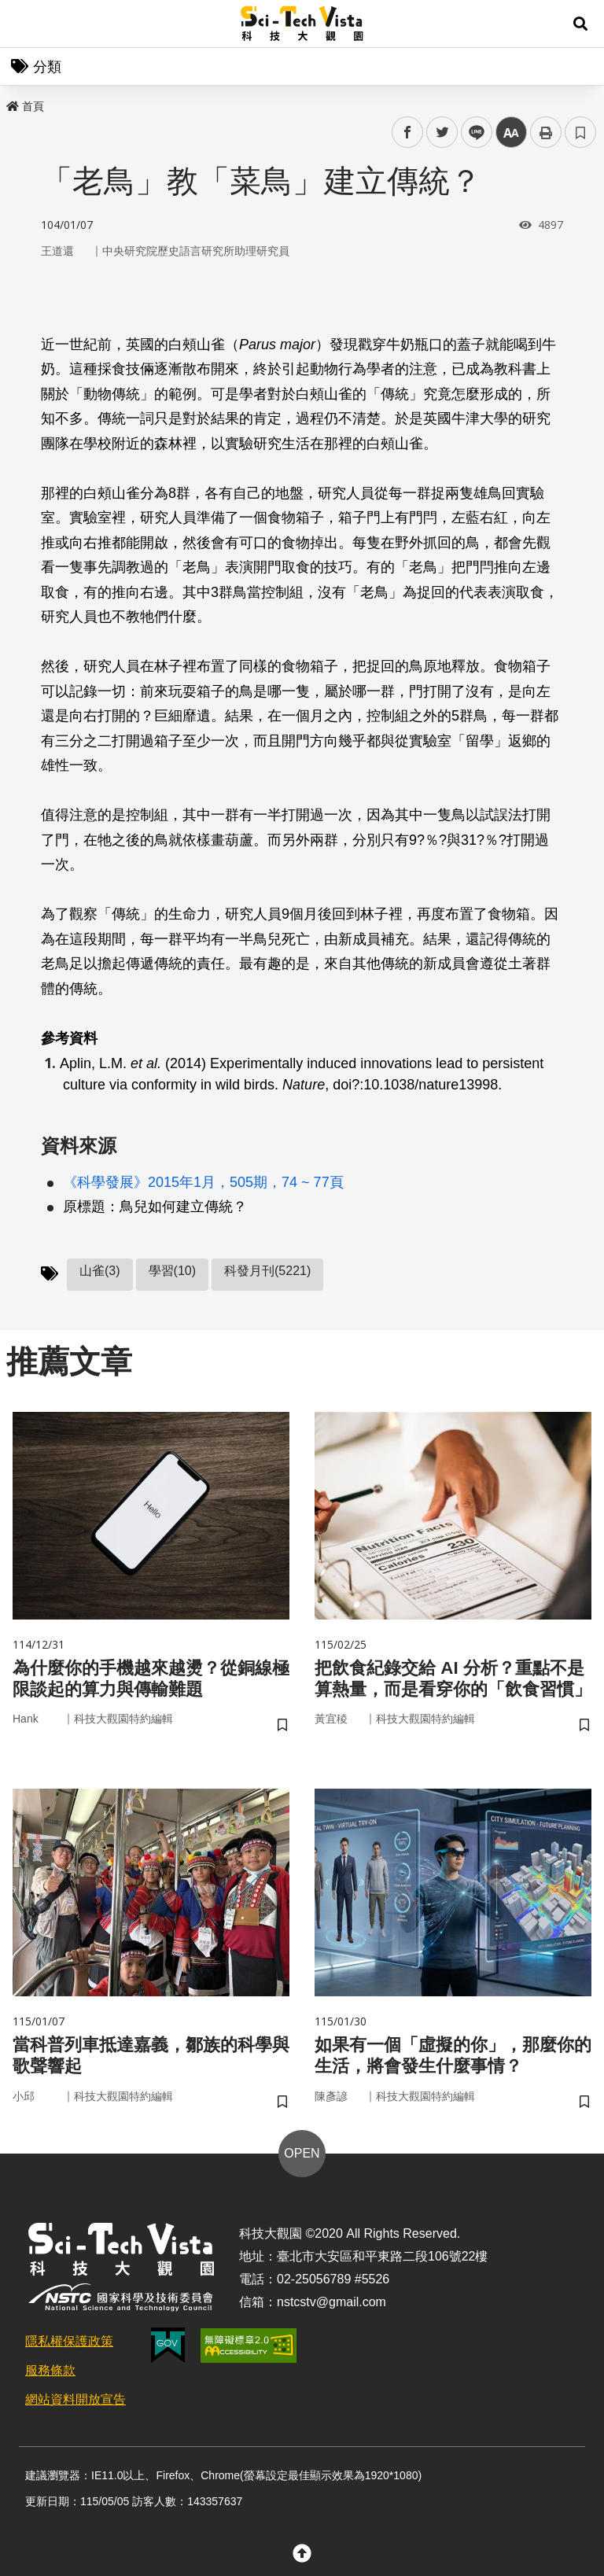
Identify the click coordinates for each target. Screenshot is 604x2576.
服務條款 (50, 2376)
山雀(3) (99, 1270)
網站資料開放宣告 (75, 2405)
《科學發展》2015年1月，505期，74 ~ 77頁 (203, 1182)
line (471, 132)
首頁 (25, 106)
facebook (407, 132)
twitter (442, 132)
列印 (546, 132)
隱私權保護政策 (69, 2347)
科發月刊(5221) (267, 1270)
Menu (23, 23)
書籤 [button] (580, 132)
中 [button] (511, 132)
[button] (580, 23)
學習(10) (172, 1270)
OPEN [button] (301, 2159)
